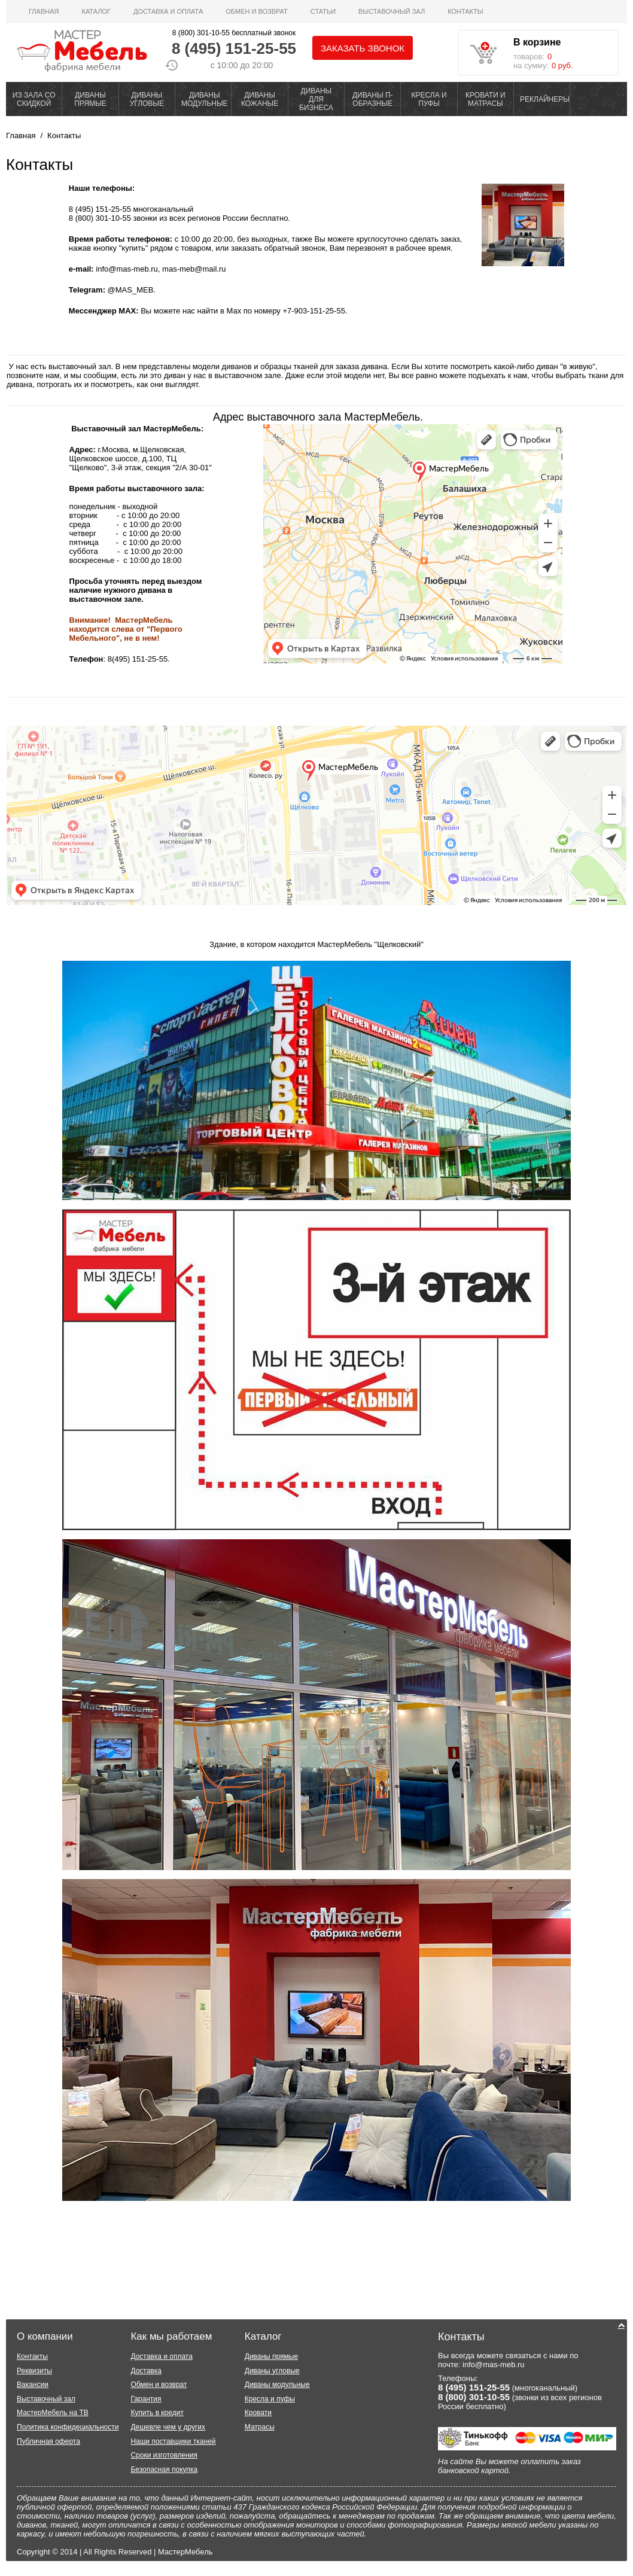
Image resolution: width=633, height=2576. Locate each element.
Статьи (323, 11)
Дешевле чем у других (167, 2427)
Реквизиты (34, 2371)
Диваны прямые (271, 2356)
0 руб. (562, 65)
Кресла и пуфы (270, 2399)
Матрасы (260, 2427)
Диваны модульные (277, 2384)
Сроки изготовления (163, 2455)
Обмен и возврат (257, 11)
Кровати (258, 2412)
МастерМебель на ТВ (53, 2412)
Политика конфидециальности (67, 2427)
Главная (44, 11)
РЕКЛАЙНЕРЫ (545, 99)
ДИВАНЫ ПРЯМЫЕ (90, 99)
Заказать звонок (362, 48)
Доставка (146, 2371)
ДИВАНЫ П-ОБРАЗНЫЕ (372, 99)
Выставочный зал (46, 2399)
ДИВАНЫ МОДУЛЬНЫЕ (204, 99)
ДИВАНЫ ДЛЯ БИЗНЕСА (316, 99)
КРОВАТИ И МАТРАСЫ (485, 99)
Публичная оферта (48, 2441)
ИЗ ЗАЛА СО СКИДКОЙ (34, 99)
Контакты (465, 11)
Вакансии (32, 2384)
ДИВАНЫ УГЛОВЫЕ (147, 99)
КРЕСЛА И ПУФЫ (429, 99)
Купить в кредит (157, 2412)
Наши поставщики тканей (172, 2441)
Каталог (96, 11)
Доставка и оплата (168, 11)
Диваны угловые (272, 2371)
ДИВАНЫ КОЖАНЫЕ (259, 99)
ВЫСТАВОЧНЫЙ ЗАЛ (391, 11)
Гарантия (145, 2399)
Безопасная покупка (163, 2469)
